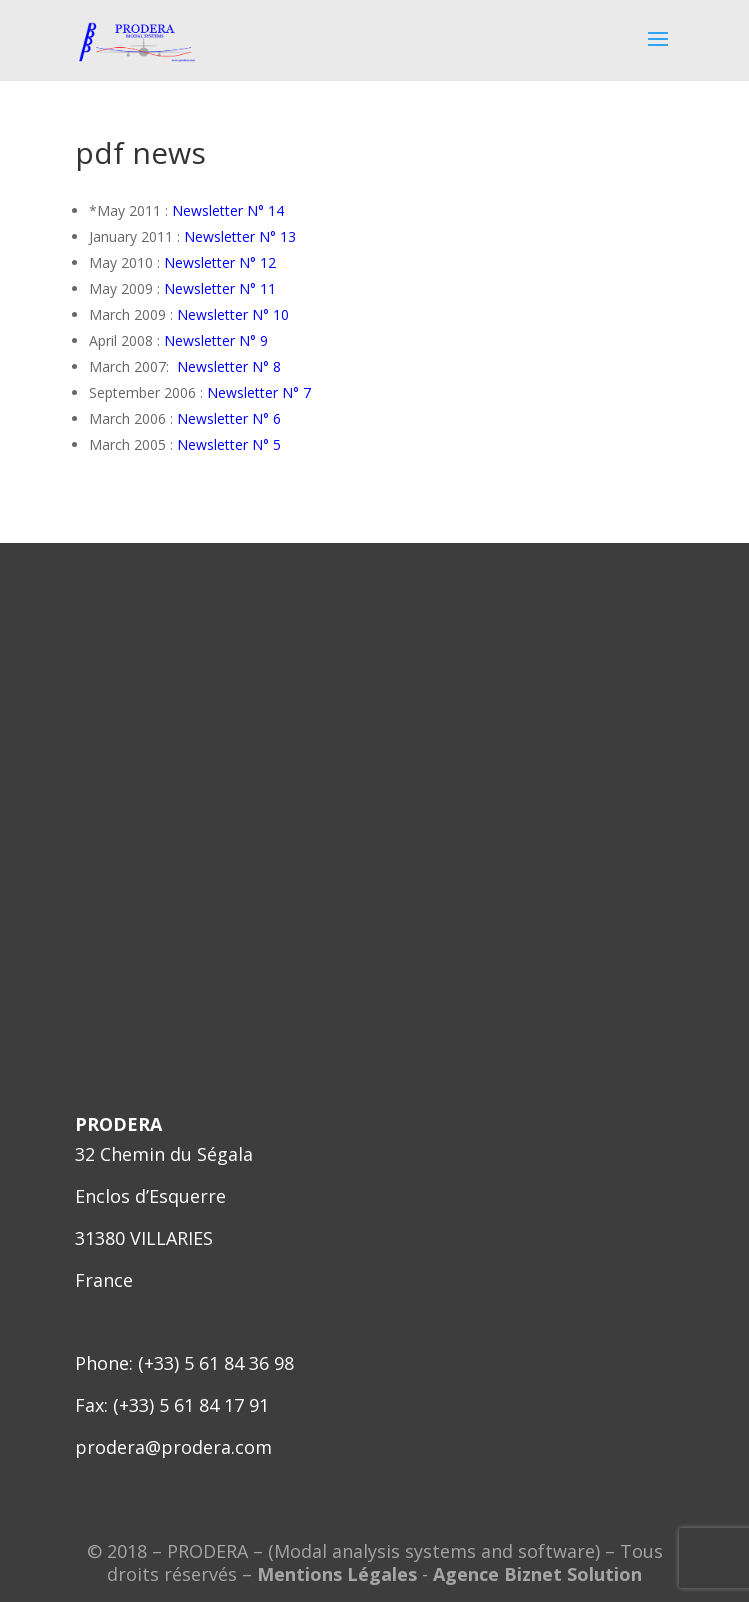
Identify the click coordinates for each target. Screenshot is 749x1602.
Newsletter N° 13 (240, 236)
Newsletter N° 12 (220, 262)
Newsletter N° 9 (216, 340)
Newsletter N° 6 (229, 418)
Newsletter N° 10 (233, 314)
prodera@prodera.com (173, 1447)
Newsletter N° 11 (220, 288)
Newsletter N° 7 (259, 392)
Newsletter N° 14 (228, 210)
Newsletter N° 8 (229, 366)
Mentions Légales (337, 1574)
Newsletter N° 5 (229, 444)
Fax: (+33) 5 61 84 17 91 (172, 1405)
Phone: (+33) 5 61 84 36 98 (184, 1363)
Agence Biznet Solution (537, 1574)
